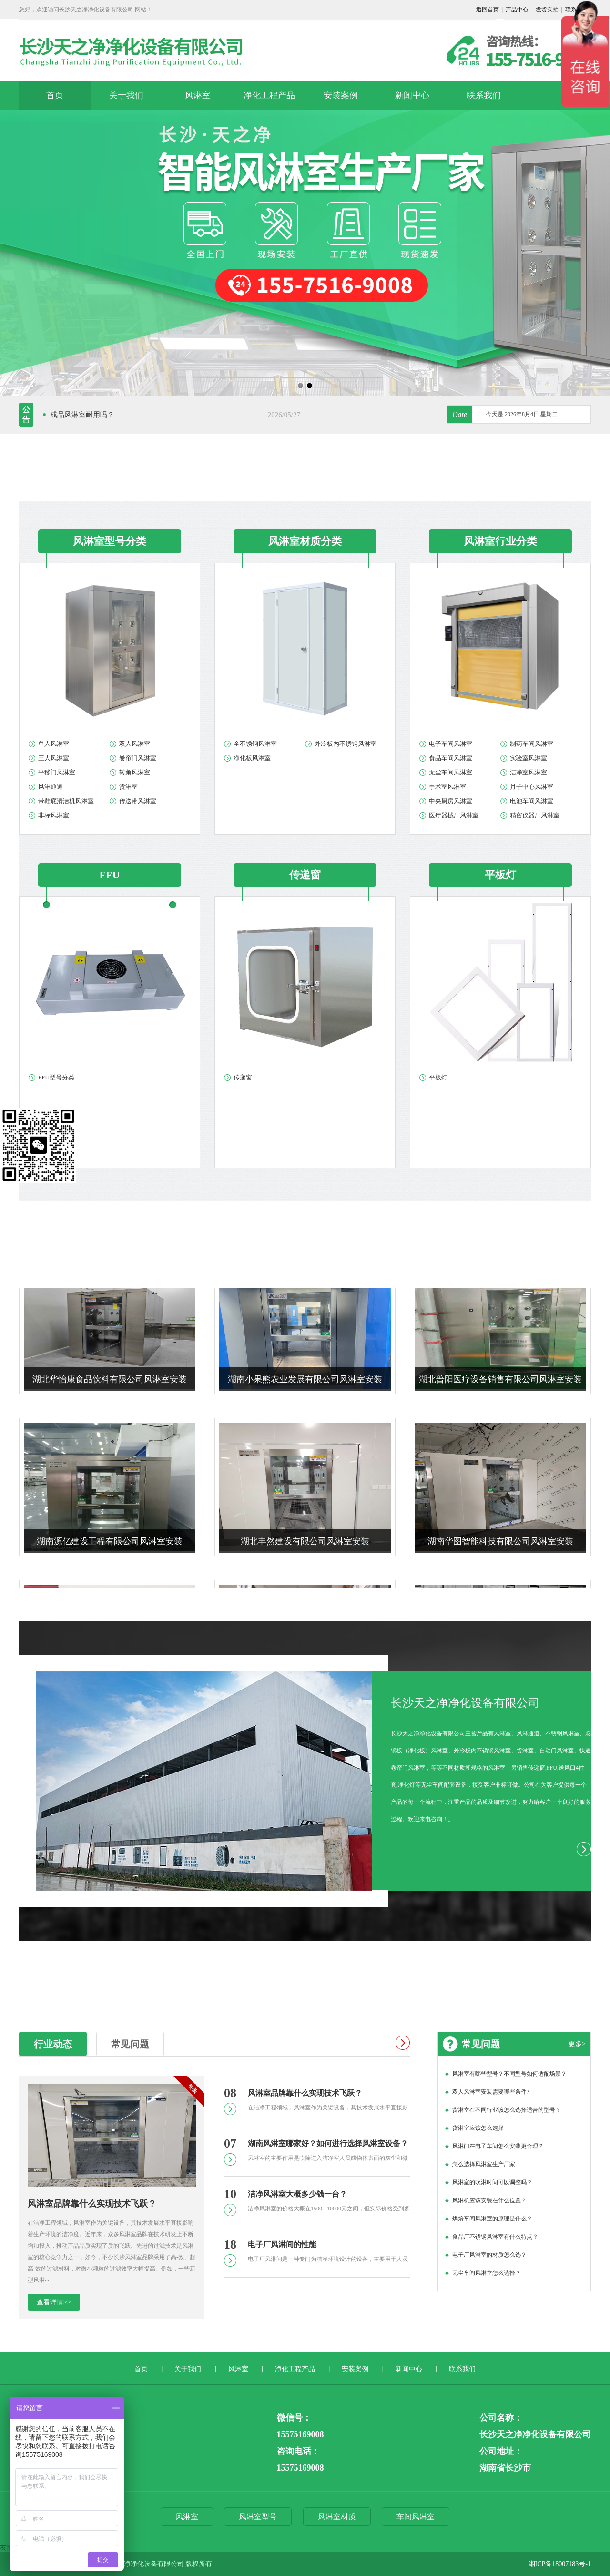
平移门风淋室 (56, 772)
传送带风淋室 (137, 800)
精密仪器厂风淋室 (534, 815)
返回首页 (487, 9)
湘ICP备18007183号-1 (560, 2563)
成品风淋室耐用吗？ (82, 414)
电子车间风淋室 (450, 743)
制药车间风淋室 (531, 743)
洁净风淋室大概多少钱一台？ (297, 2194)
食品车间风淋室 (450, 758)
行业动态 (53, 2044)
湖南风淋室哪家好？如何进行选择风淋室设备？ (328, 2143)
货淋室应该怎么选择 (478, 2128)
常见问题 (130, 2044)
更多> (577, 2043)
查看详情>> (54, 2302)
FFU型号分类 (56, 1077)
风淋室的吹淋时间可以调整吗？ (492, 2182)
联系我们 (484, 95)
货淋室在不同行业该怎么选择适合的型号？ (506, 2110)
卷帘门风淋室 (137, 758)
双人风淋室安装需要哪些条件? (490, 2091)
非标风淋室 (53, 815)
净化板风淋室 (252, 758)
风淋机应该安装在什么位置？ (489, 2200)
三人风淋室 (53, 758)
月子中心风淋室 (531, 786)
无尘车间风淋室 (450, 772)
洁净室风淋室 (528, 772)
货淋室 (128, 786)
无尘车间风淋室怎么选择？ (486, 2273)
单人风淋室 (53, 743)
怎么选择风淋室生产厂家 (483, 2164)
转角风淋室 (134, 772)
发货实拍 (547, 9)
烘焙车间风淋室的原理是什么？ (492, 2218)
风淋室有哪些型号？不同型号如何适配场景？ (509, 2073)
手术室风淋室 (447, 786)
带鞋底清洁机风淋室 (66, 800)
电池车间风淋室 (531, 800)
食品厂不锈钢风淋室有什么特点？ (495, 2236)
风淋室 (198, 95)
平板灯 (438, 1077)
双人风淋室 (134, 743)
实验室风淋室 (528, 758)
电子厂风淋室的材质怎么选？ (489, 2254)
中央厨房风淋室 (450, 800)
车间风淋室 (415, 2517)
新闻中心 (412, 95)
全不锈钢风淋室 (255, 743)
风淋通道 (50, 786)
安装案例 (341, 95)
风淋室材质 (337, 2517)
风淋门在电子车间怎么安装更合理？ (498, 2146)
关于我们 (126, 95)
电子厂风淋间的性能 (282, 2244)
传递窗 (243, 1077)
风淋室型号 (258, 2517)
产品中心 (517, 9)
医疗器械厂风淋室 (453, 815)
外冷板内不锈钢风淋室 (345, 743)
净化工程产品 (269, 95)
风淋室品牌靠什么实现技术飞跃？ (92, 2204)
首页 (54, 95)
